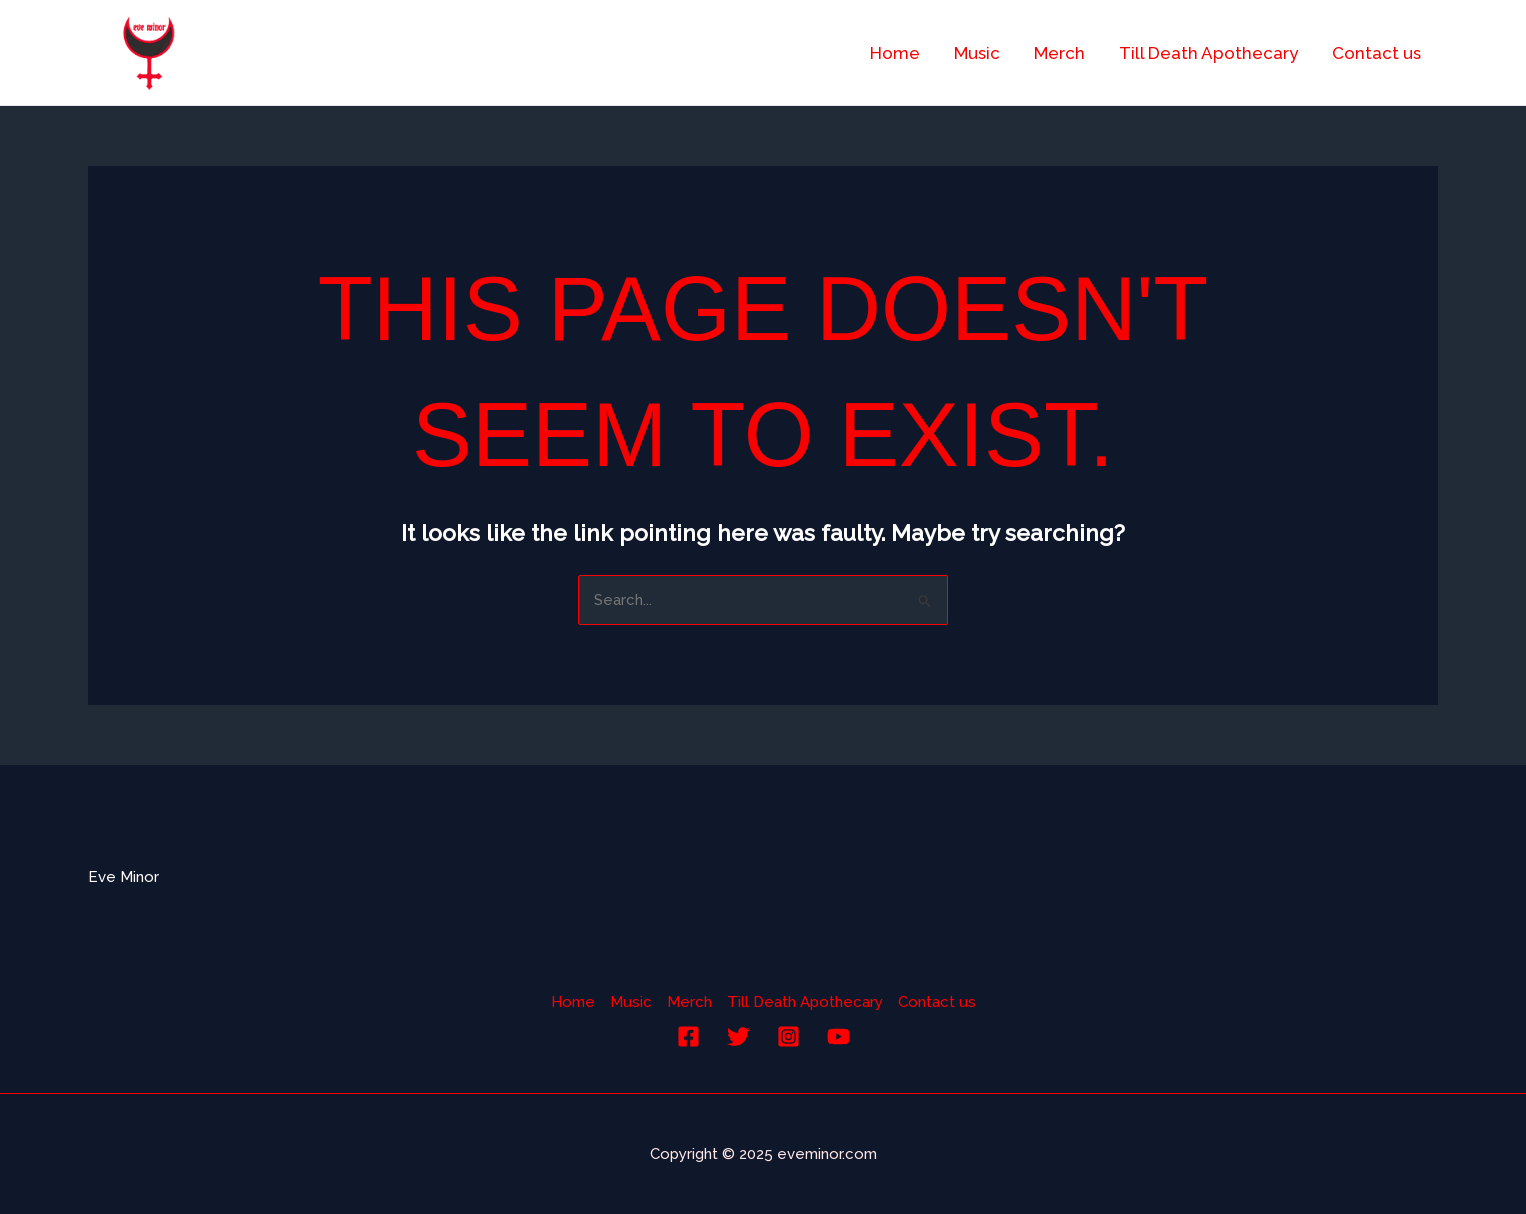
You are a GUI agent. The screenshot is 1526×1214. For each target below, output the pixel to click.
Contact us (1376, 53)
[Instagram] (788, 1036)
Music (977, 53)
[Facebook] (688, 1036)
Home (895, 53)
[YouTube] (838, 1036)
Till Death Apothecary (1208, 53)
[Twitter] (738, 1036)
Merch (1059, 53)
